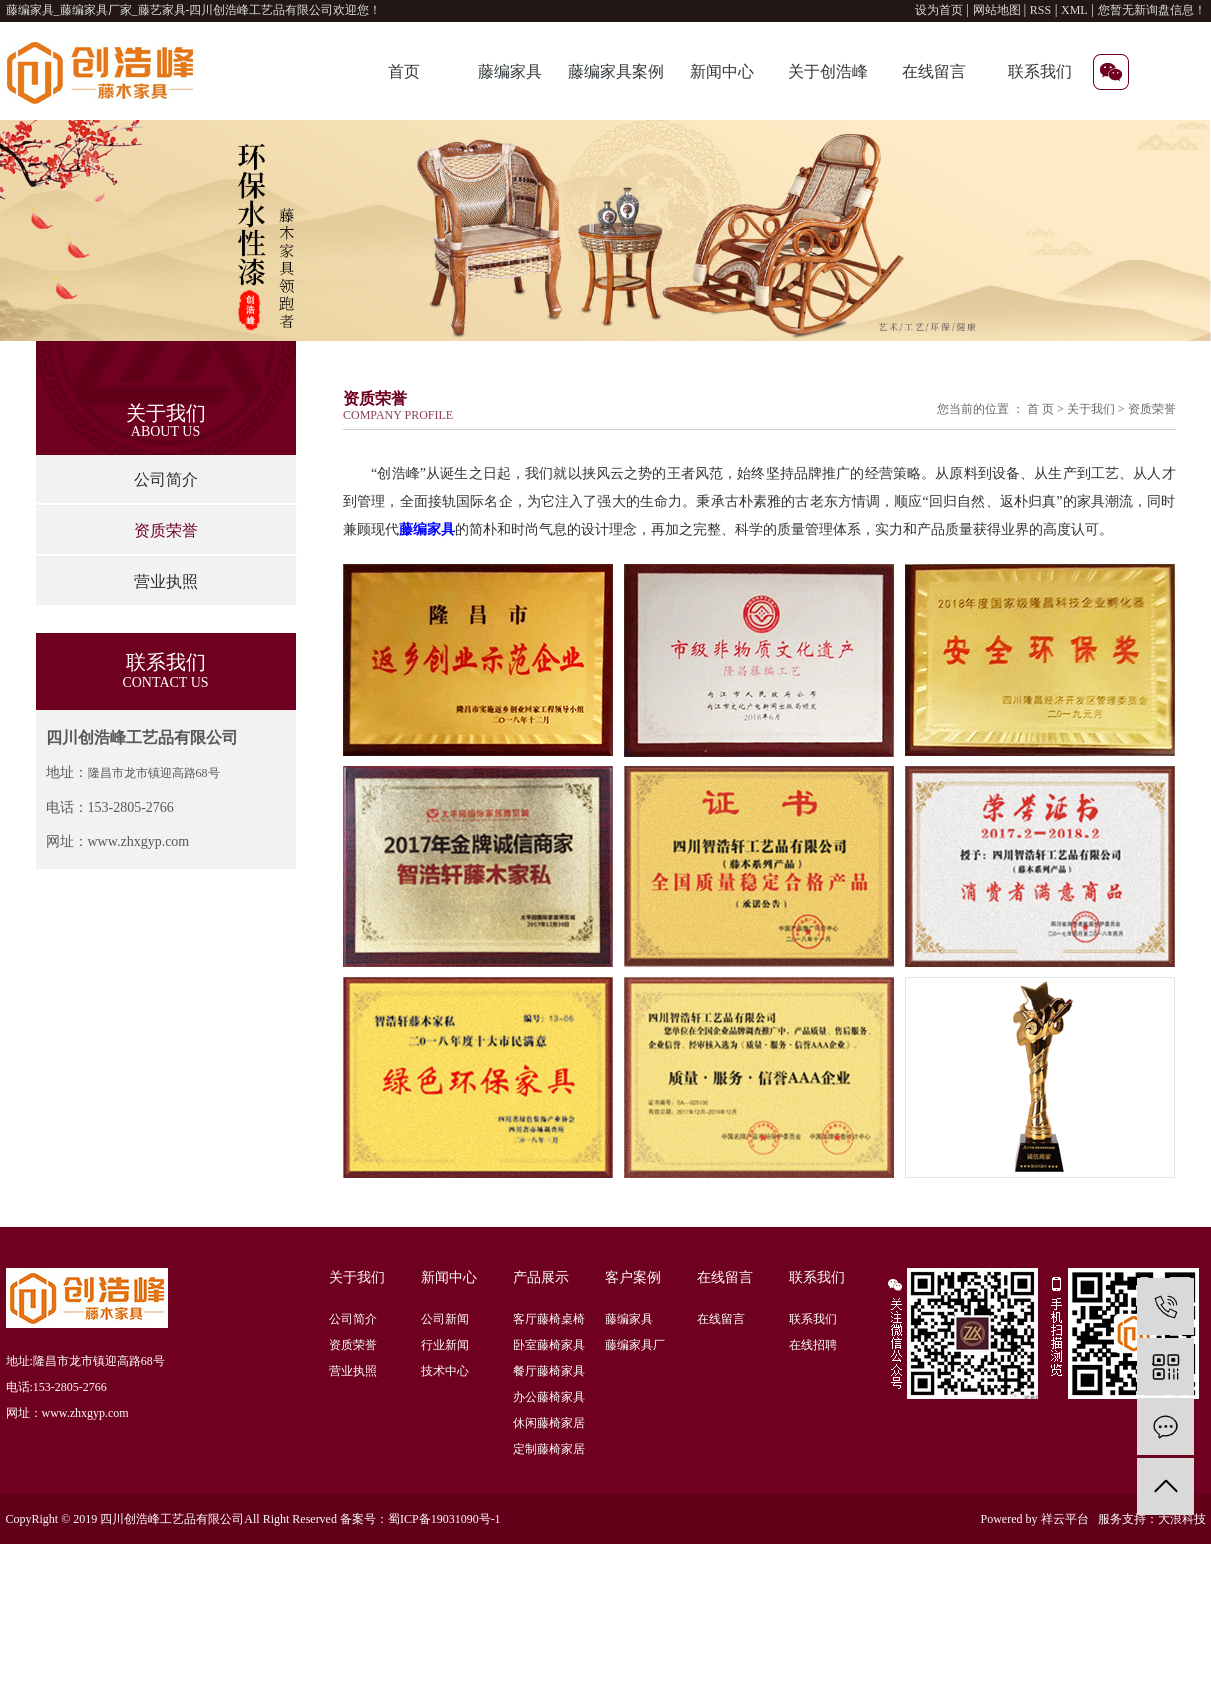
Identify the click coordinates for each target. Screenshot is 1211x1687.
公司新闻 (445, 1319)
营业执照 (166, 581)
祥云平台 (1065, 1519)
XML (1074, 10)
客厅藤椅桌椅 (549, 1319)
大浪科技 (1182, 1519)
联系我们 (1040, 71)
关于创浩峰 (828, 71)
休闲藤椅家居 (549, 1423)
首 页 (1040, 409)
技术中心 (445, 1371)
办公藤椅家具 (549, 1397)
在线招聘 (813, 1345)
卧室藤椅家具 (549, 1345)
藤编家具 (510, 71)
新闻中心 (722, 71)
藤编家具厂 (635, 1345)
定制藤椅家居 (549, 1449)
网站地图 (998, 10)
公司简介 (166, 479)
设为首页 (939, 10)
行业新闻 (445, 1345)
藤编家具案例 (616, 71)
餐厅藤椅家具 (549, 1371)
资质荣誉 (166, 530)
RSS (1040, 10)
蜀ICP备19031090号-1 (444, 1519)
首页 (404, 71)
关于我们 (1092, 409)
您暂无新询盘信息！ (1152, 10)
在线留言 (934, 71)
